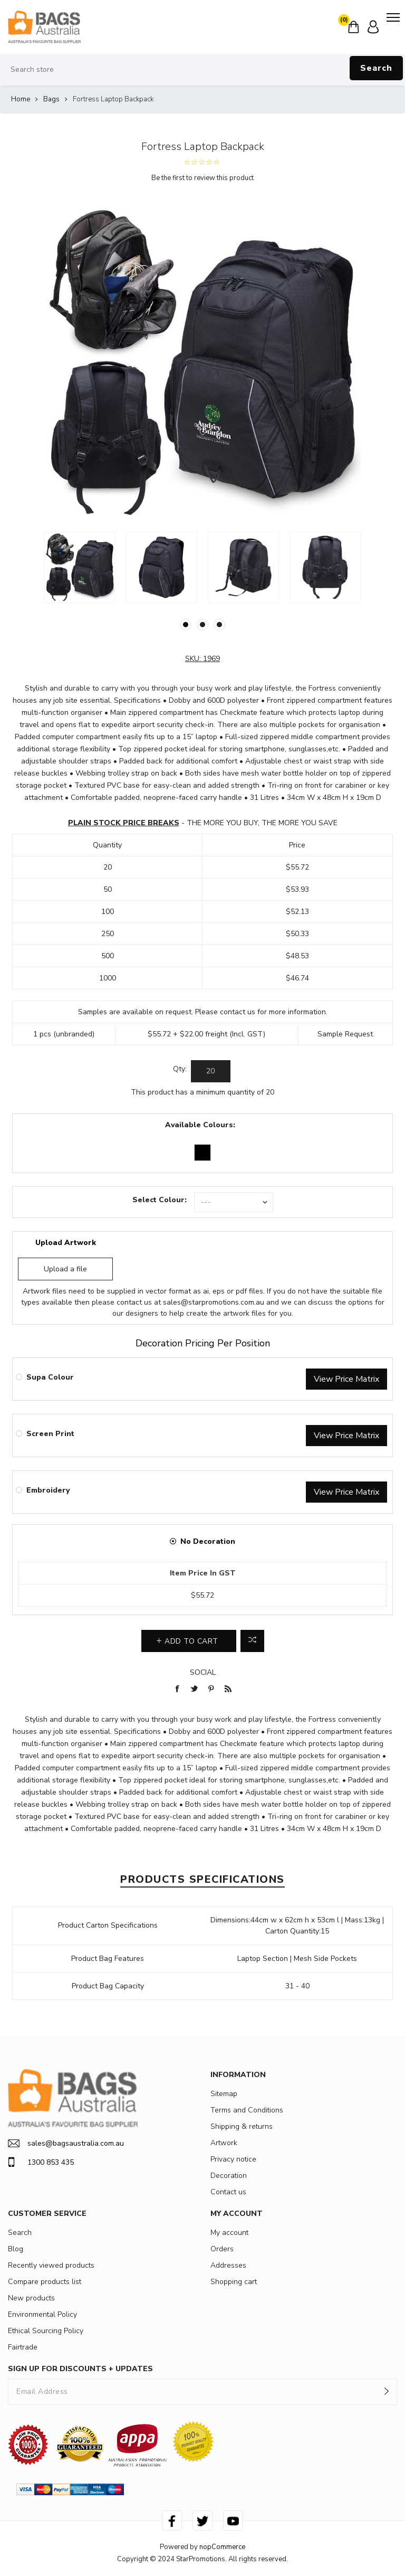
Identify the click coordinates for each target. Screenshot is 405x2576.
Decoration (228, 2176)
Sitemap (223, 2094)
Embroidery (48, 1490)
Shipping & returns (241, 2126)
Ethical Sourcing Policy (45, 2331)
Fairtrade (22, 2347)
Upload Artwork (65, 1243)
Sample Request (345, 1034)
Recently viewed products (51, 2265)
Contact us (228, 2192)
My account (229, 2233)
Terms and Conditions (246, 2110)
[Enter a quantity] (210, 1071)
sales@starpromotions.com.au (213, 1302)
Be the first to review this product (202, 178)
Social (203, 1672)
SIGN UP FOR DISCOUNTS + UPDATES (80, 2369)
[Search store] (202, 70)
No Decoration (207, 1541)
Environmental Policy (42, 2314)
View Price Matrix (346, 1379)
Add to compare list (252, 1641)
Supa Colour (50, 1377)
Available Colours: (200, 1125)
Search (376, 68)
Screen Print (50, 1434)
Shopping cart (233, 2282)
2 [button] (202, 624)
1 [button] (185, 624)
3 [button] (219, 624)
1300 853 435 (41, 2162)
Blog (15, 2249)
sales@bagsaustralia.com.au (66, 2143)
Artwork (223, 2143)
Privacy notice (233, 2159)
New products (31, 2298)
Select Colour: (159, 1200)
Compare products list (44, 2282)
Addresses (228, 2265)
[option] (80, 567)
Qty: (180, 1069)
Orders (222, 2249)
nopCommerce (222, 2547)
